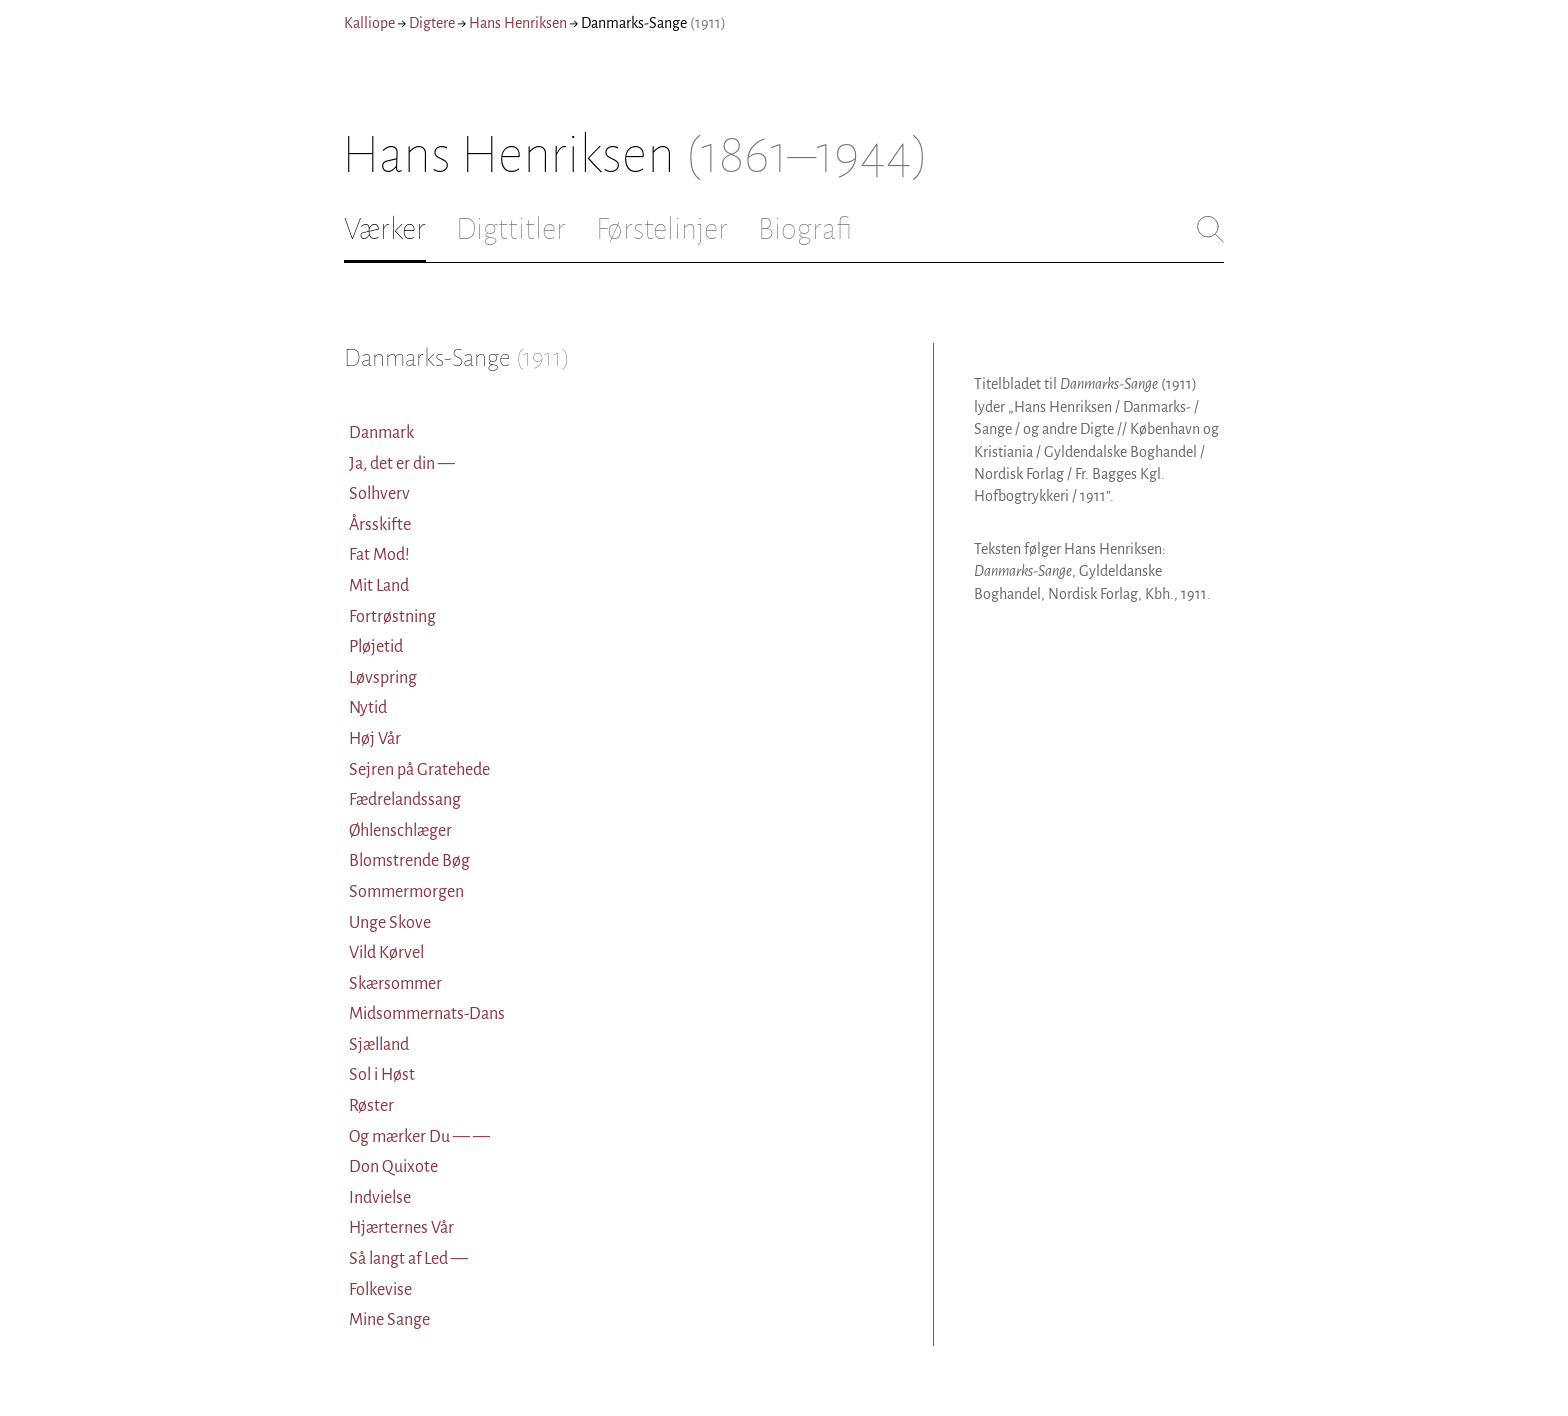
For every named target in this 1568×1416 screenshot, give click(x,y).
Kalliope (369, 23)
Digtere (432, 23)
